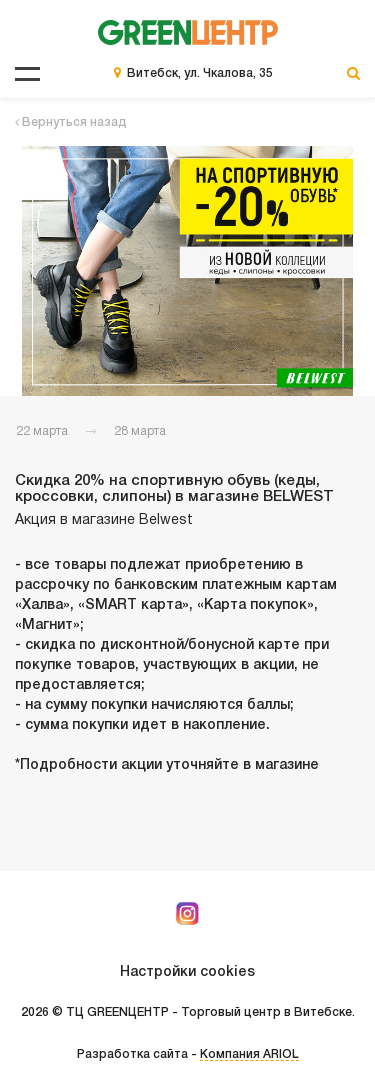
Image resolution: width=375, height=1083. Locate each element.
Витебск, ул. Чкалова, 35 (200, 73)
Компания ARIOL (249, 1054)
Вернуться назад (71, 122)
